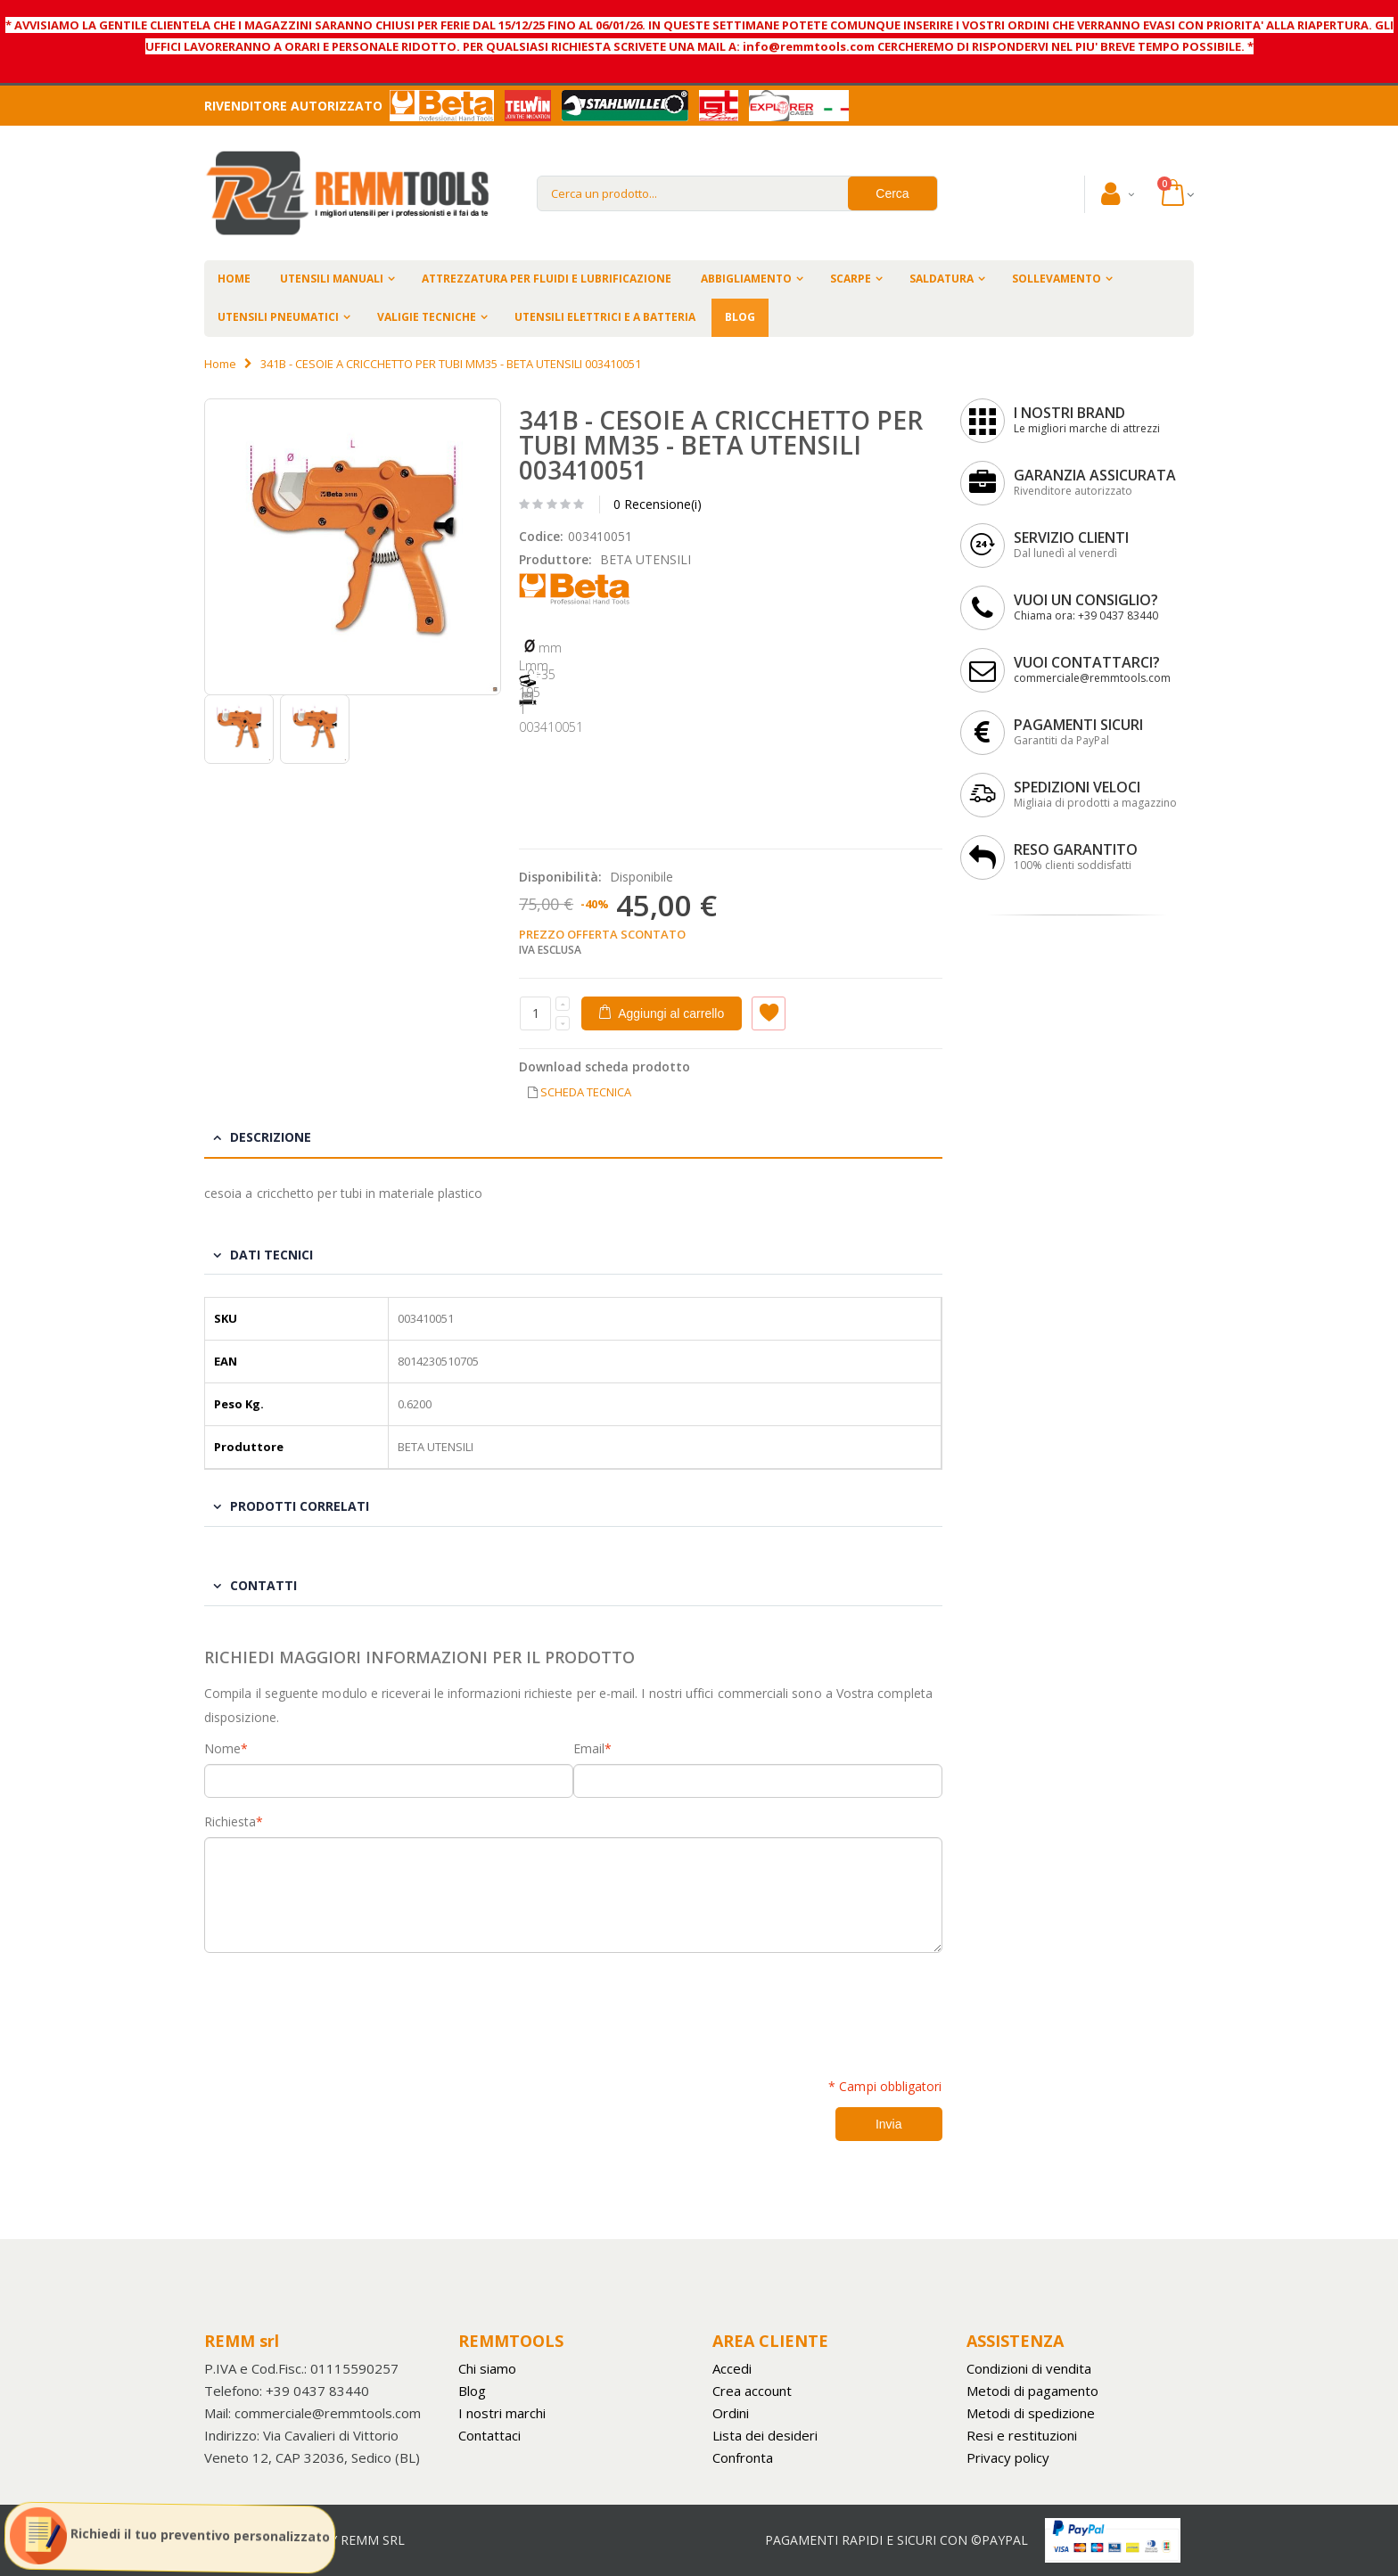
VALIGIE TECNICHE (426, 316)
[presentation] (339, 2005)
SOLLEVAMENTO (1056, 278)
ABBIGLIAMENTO (746, 278)
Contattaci (489, 2435)
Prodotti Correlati (299, 1505)
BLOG (740, 316)
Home (220, 364)
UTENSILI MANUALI (331, 278)
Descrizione (270, 1136)
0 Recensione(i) (657, 504)
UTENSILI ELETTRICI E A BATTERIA (604, 316)
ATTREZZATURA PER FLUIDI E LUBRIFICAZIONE (546, 278)
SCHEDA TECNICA (585, 1092)
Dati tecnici (271, 1254)
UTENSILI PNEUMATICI (278, 316)
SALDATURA (941, 278)
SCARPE (850, 278)
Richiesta (230, 1822)
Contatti (263, 1585)
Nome (222, 1749)
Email (588, 1749)
